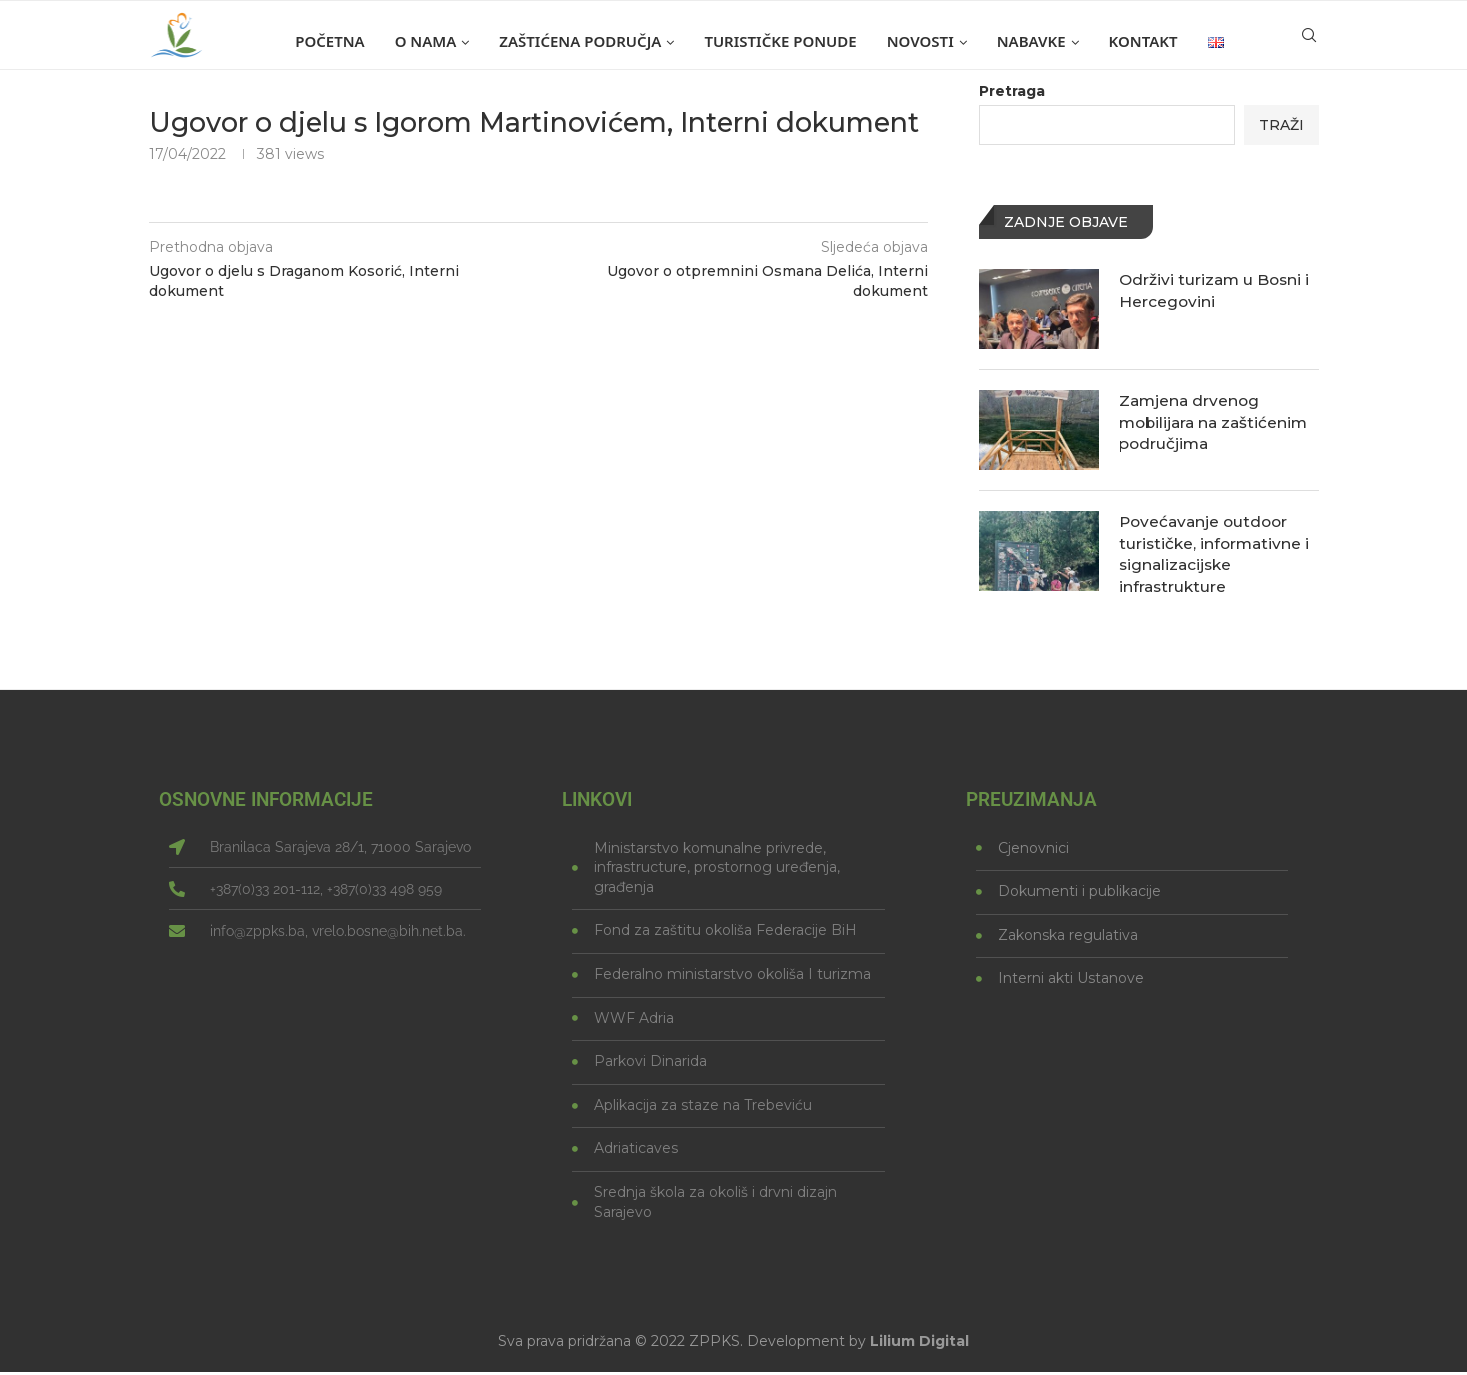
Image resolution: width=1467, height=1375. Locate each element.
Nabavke (1031, 41)
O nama (426, 41)
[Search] (1309, 41)
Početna (329, 41)
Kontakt (1143, 41)
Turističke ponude (780, 41)
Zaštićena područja (580, 41)
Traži (1281, 125)
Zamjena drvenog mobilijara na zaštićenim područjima (1217, 423)
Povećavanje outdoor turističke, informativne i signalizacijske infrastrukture (1216, 555)
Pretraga (1012, 91)
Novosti (920, 41)
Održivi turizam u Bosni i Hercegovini (1216, 290)
